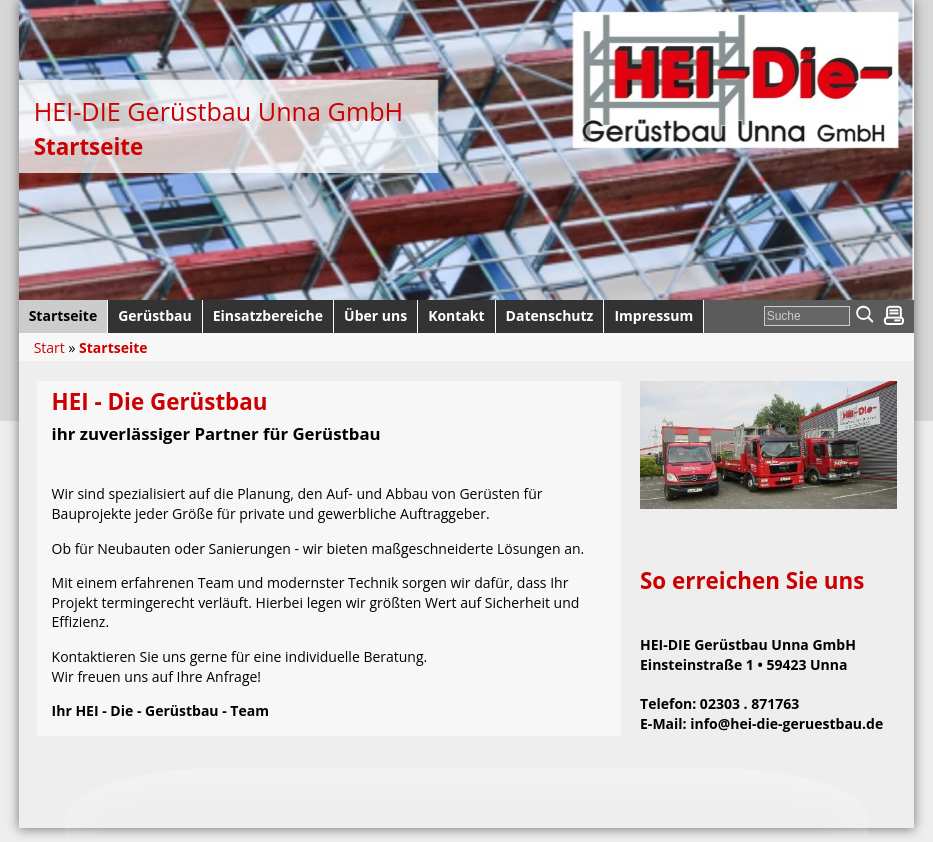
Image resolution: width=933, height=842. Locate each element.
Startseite (113, 347)
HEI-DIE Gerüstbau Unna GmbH (219, 111)
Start (49, 347)
